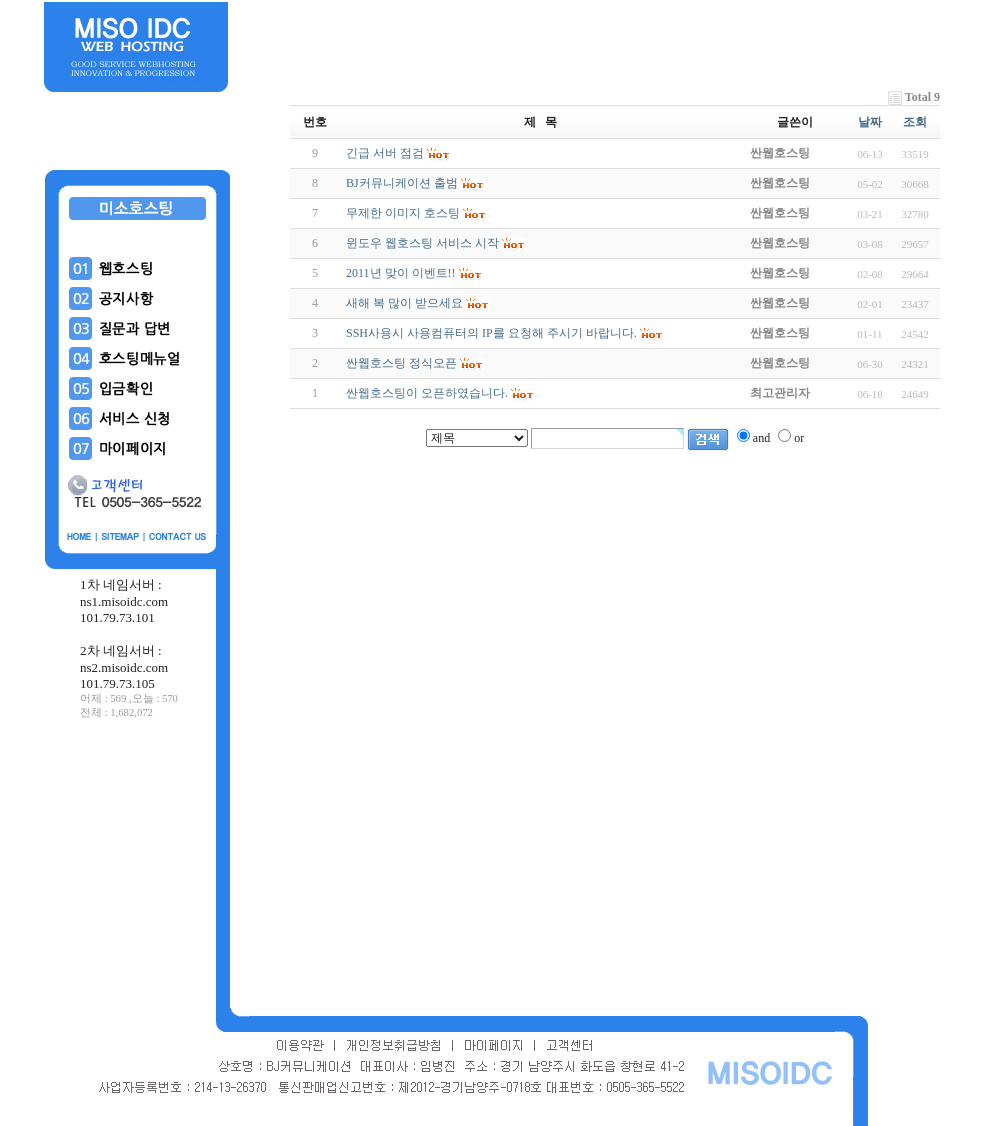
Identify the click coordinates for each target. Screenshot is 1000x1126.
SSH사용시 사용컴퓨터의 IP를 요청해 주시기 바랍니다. (491, 333)
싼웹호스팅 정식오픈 (401, 363)
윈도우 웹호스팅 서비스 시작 (422, 243)
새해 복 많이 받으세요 (404, 303)
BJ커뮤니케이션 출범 (402, 183)
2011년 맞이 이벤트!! (401, 273)
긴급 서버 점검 (385, 153)
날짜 (870, 122)
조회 (915, 122)
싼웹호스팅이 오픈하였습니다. (427, 393)
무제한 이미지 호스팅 (403, 213)
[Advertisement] (138, 869)
